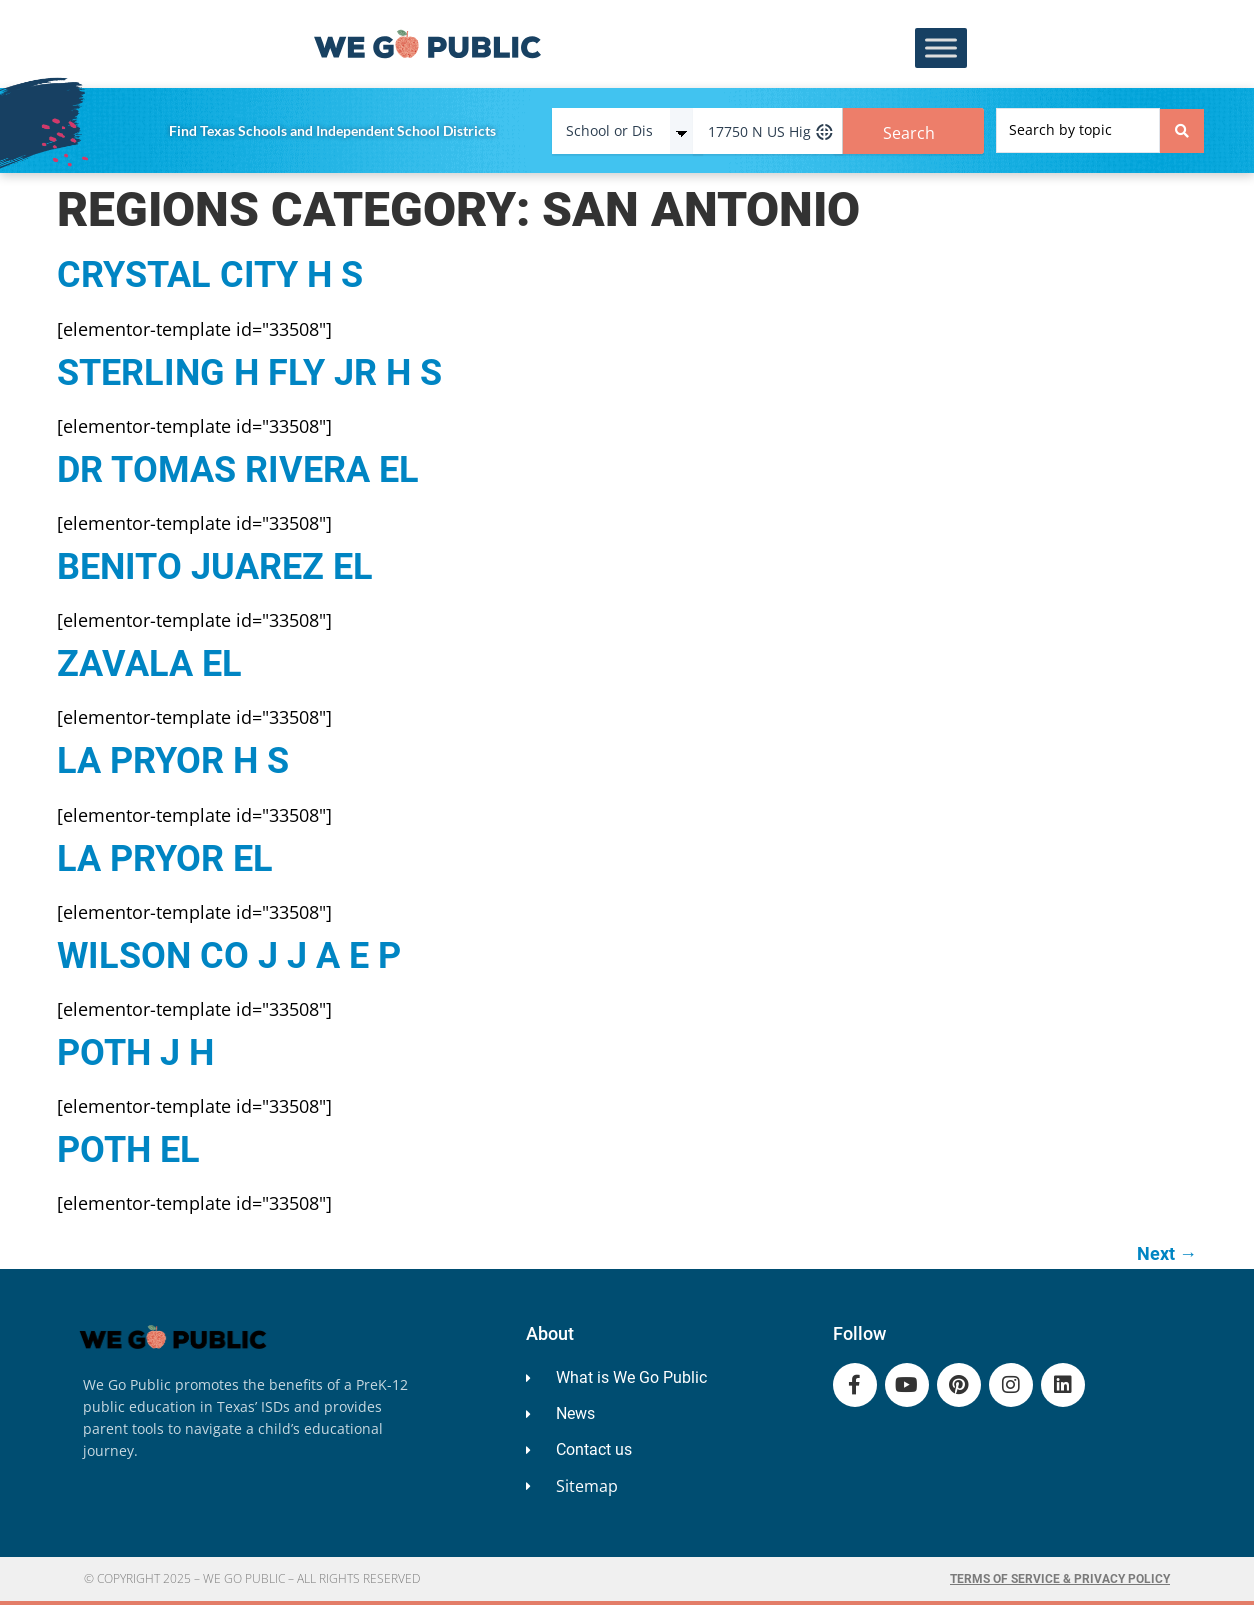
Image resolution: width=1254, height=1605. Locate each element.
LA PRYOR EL (165, 859)
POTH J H (135, 1053)
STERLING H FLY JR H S (249, 373)
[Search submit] (1182, 131)
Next (1167, 1253)
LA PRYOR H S (173, 761)
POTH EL (128, 1150)
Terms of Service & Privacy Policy (1060, 1579)
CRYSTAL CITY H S (210, 275)
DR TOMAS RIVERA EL (238, 470)
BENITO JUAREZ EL (215, 567)
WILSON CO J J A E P (229, 956)
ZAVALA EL (149, 664)
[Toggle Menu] (941, 48)
